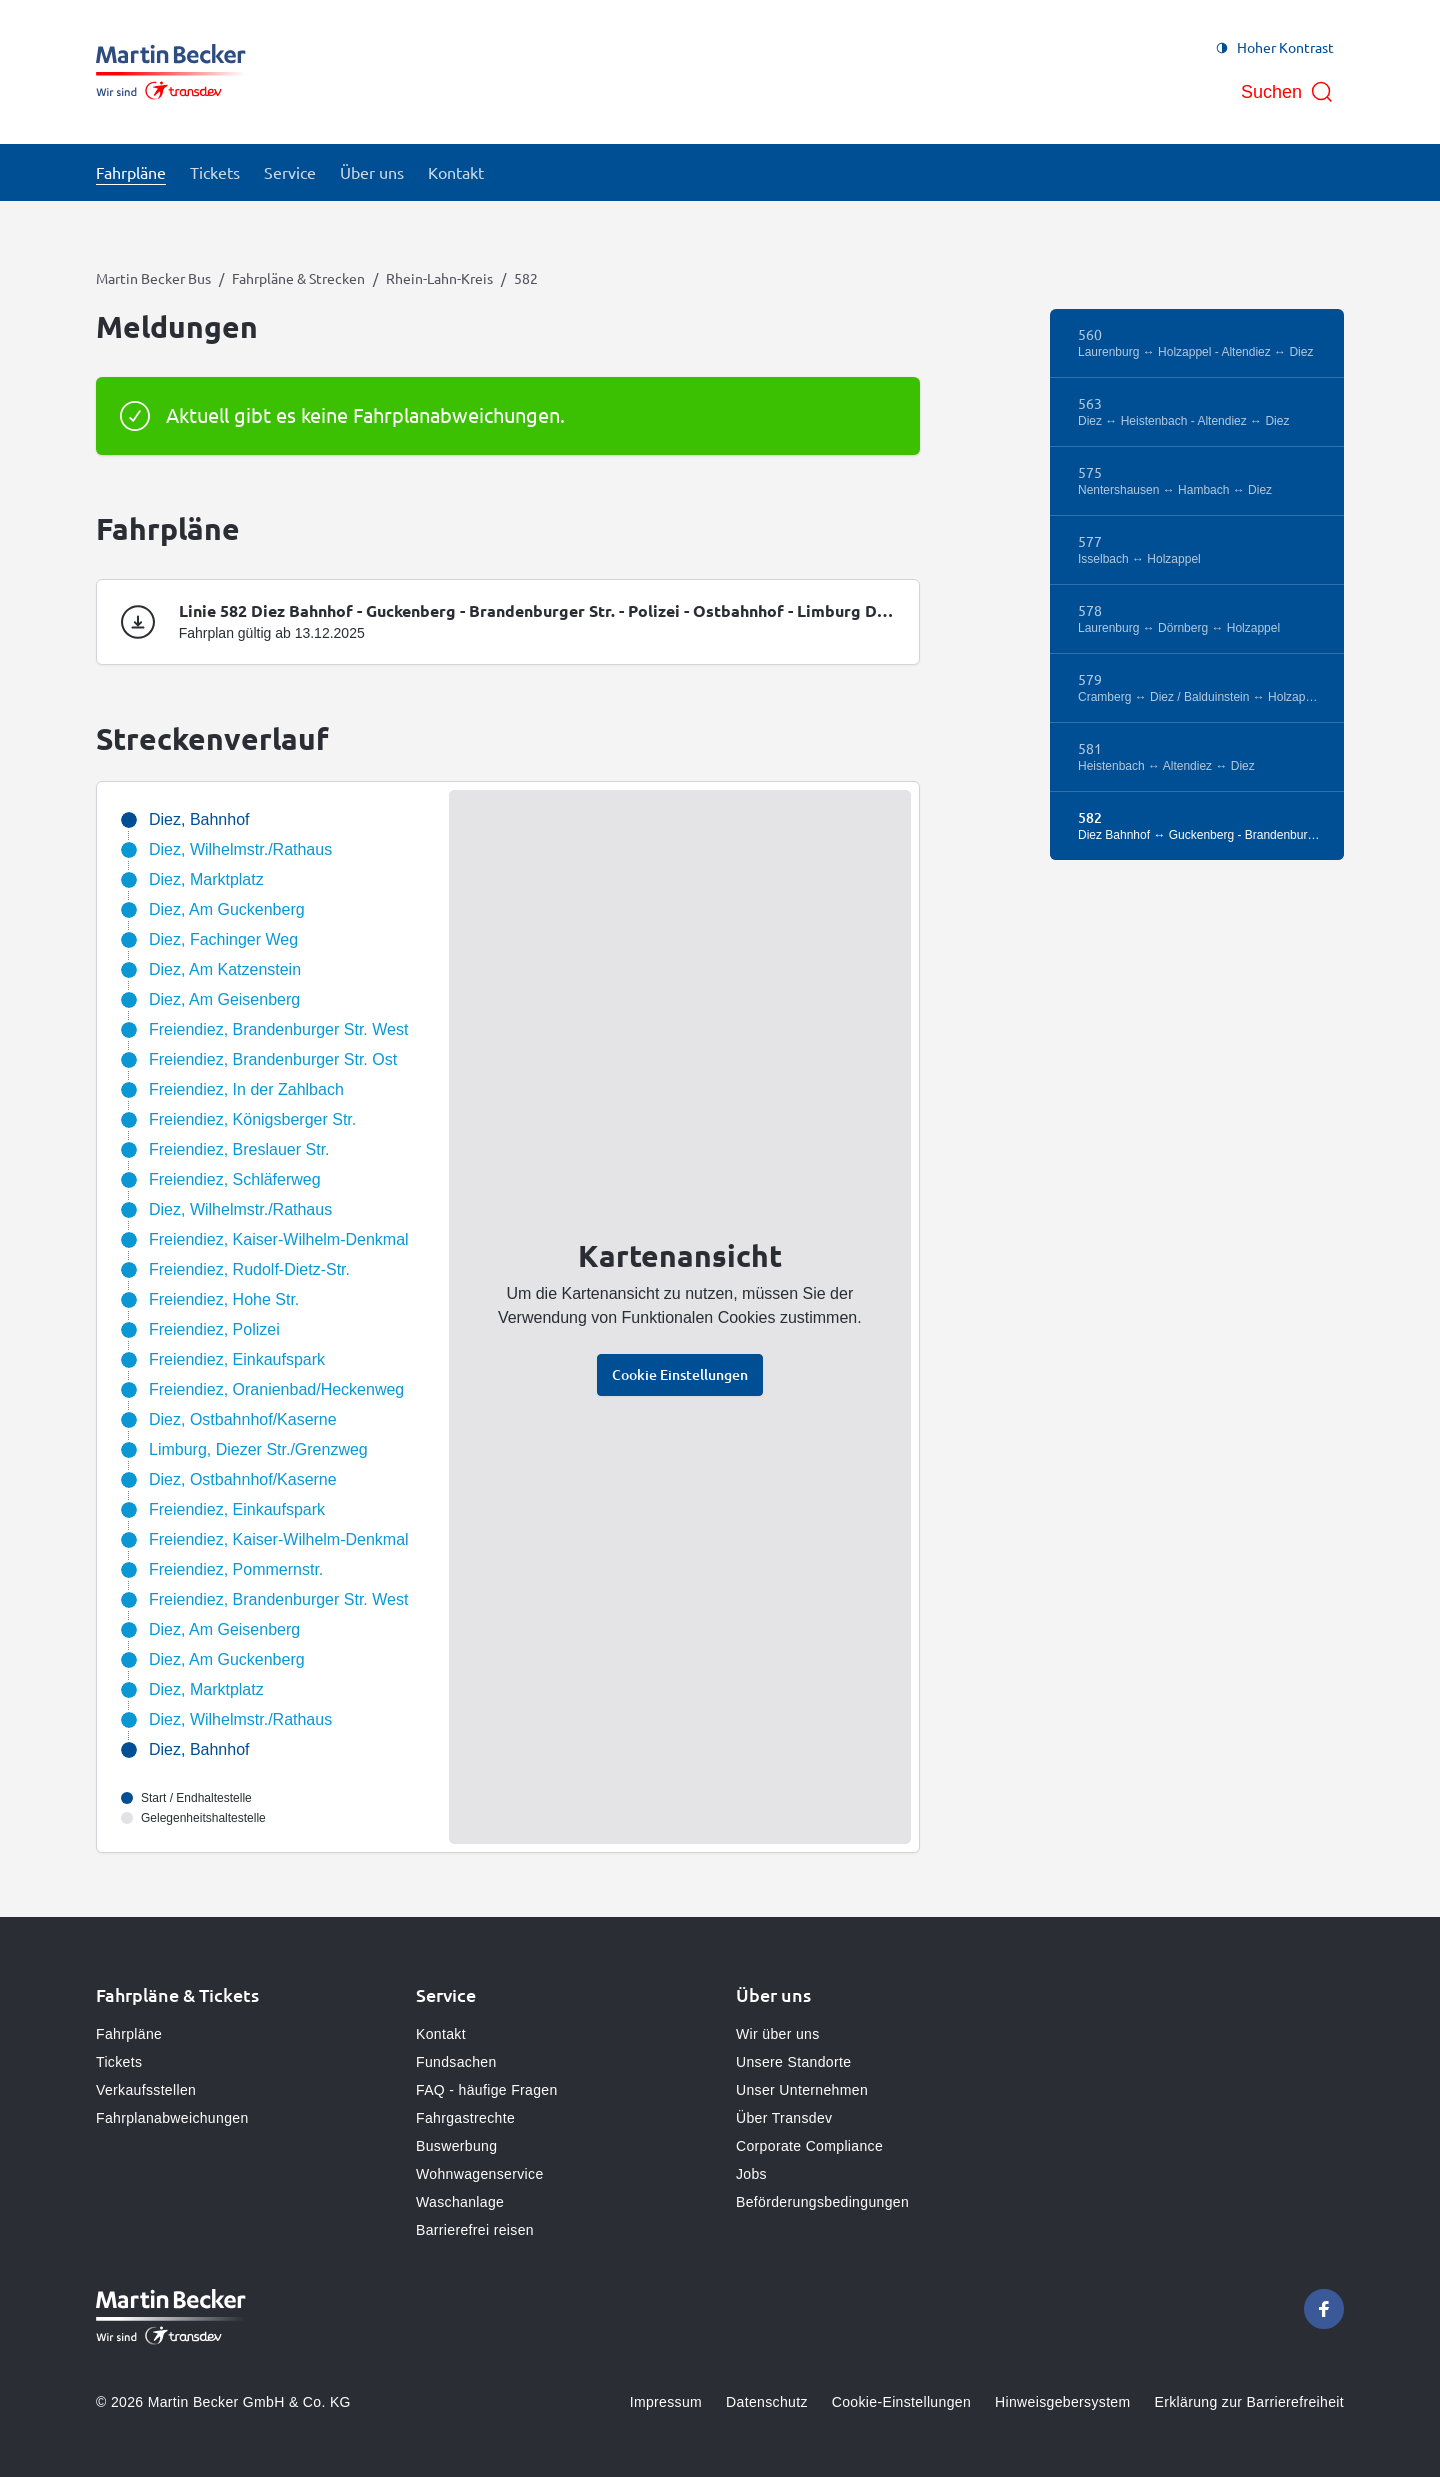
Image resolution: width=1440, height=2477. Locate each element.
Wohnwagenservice (480, 2174)
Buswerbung (456, 2146)
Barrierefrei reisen (475, 2230)
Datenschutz (767, 2402)
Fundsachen (456, 2062)
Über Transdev (784, 2118)
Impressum (666, 2402)
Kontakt (441, 2034)
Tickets (119, 2062)
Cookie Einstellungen (680, 1374)
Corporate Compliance (809, 2146)
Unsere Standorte (793, 2062)
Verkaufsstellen (146, 2090)
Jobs (751, 2174)
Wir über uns (778, 2034)
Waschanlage (460, 2202)
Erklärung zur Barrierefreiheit (1249, 2402)
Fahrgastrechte (465, 2118)
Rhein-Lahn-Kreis (439, 278)
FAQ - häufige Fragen (487, 2090)
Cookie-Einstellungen (901, 2402)
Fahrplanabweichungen (172, 2118)
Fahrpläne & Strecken (298, 278)
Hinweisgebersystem (1062, 2402)
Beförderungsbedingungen (822, 2202)
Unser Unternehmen (802, 2090)
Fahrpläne (129, 2034)
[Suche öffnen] (1287, 92)
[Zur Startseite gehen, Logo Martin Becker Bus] (171, 72)
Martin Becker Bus (153, 278)
